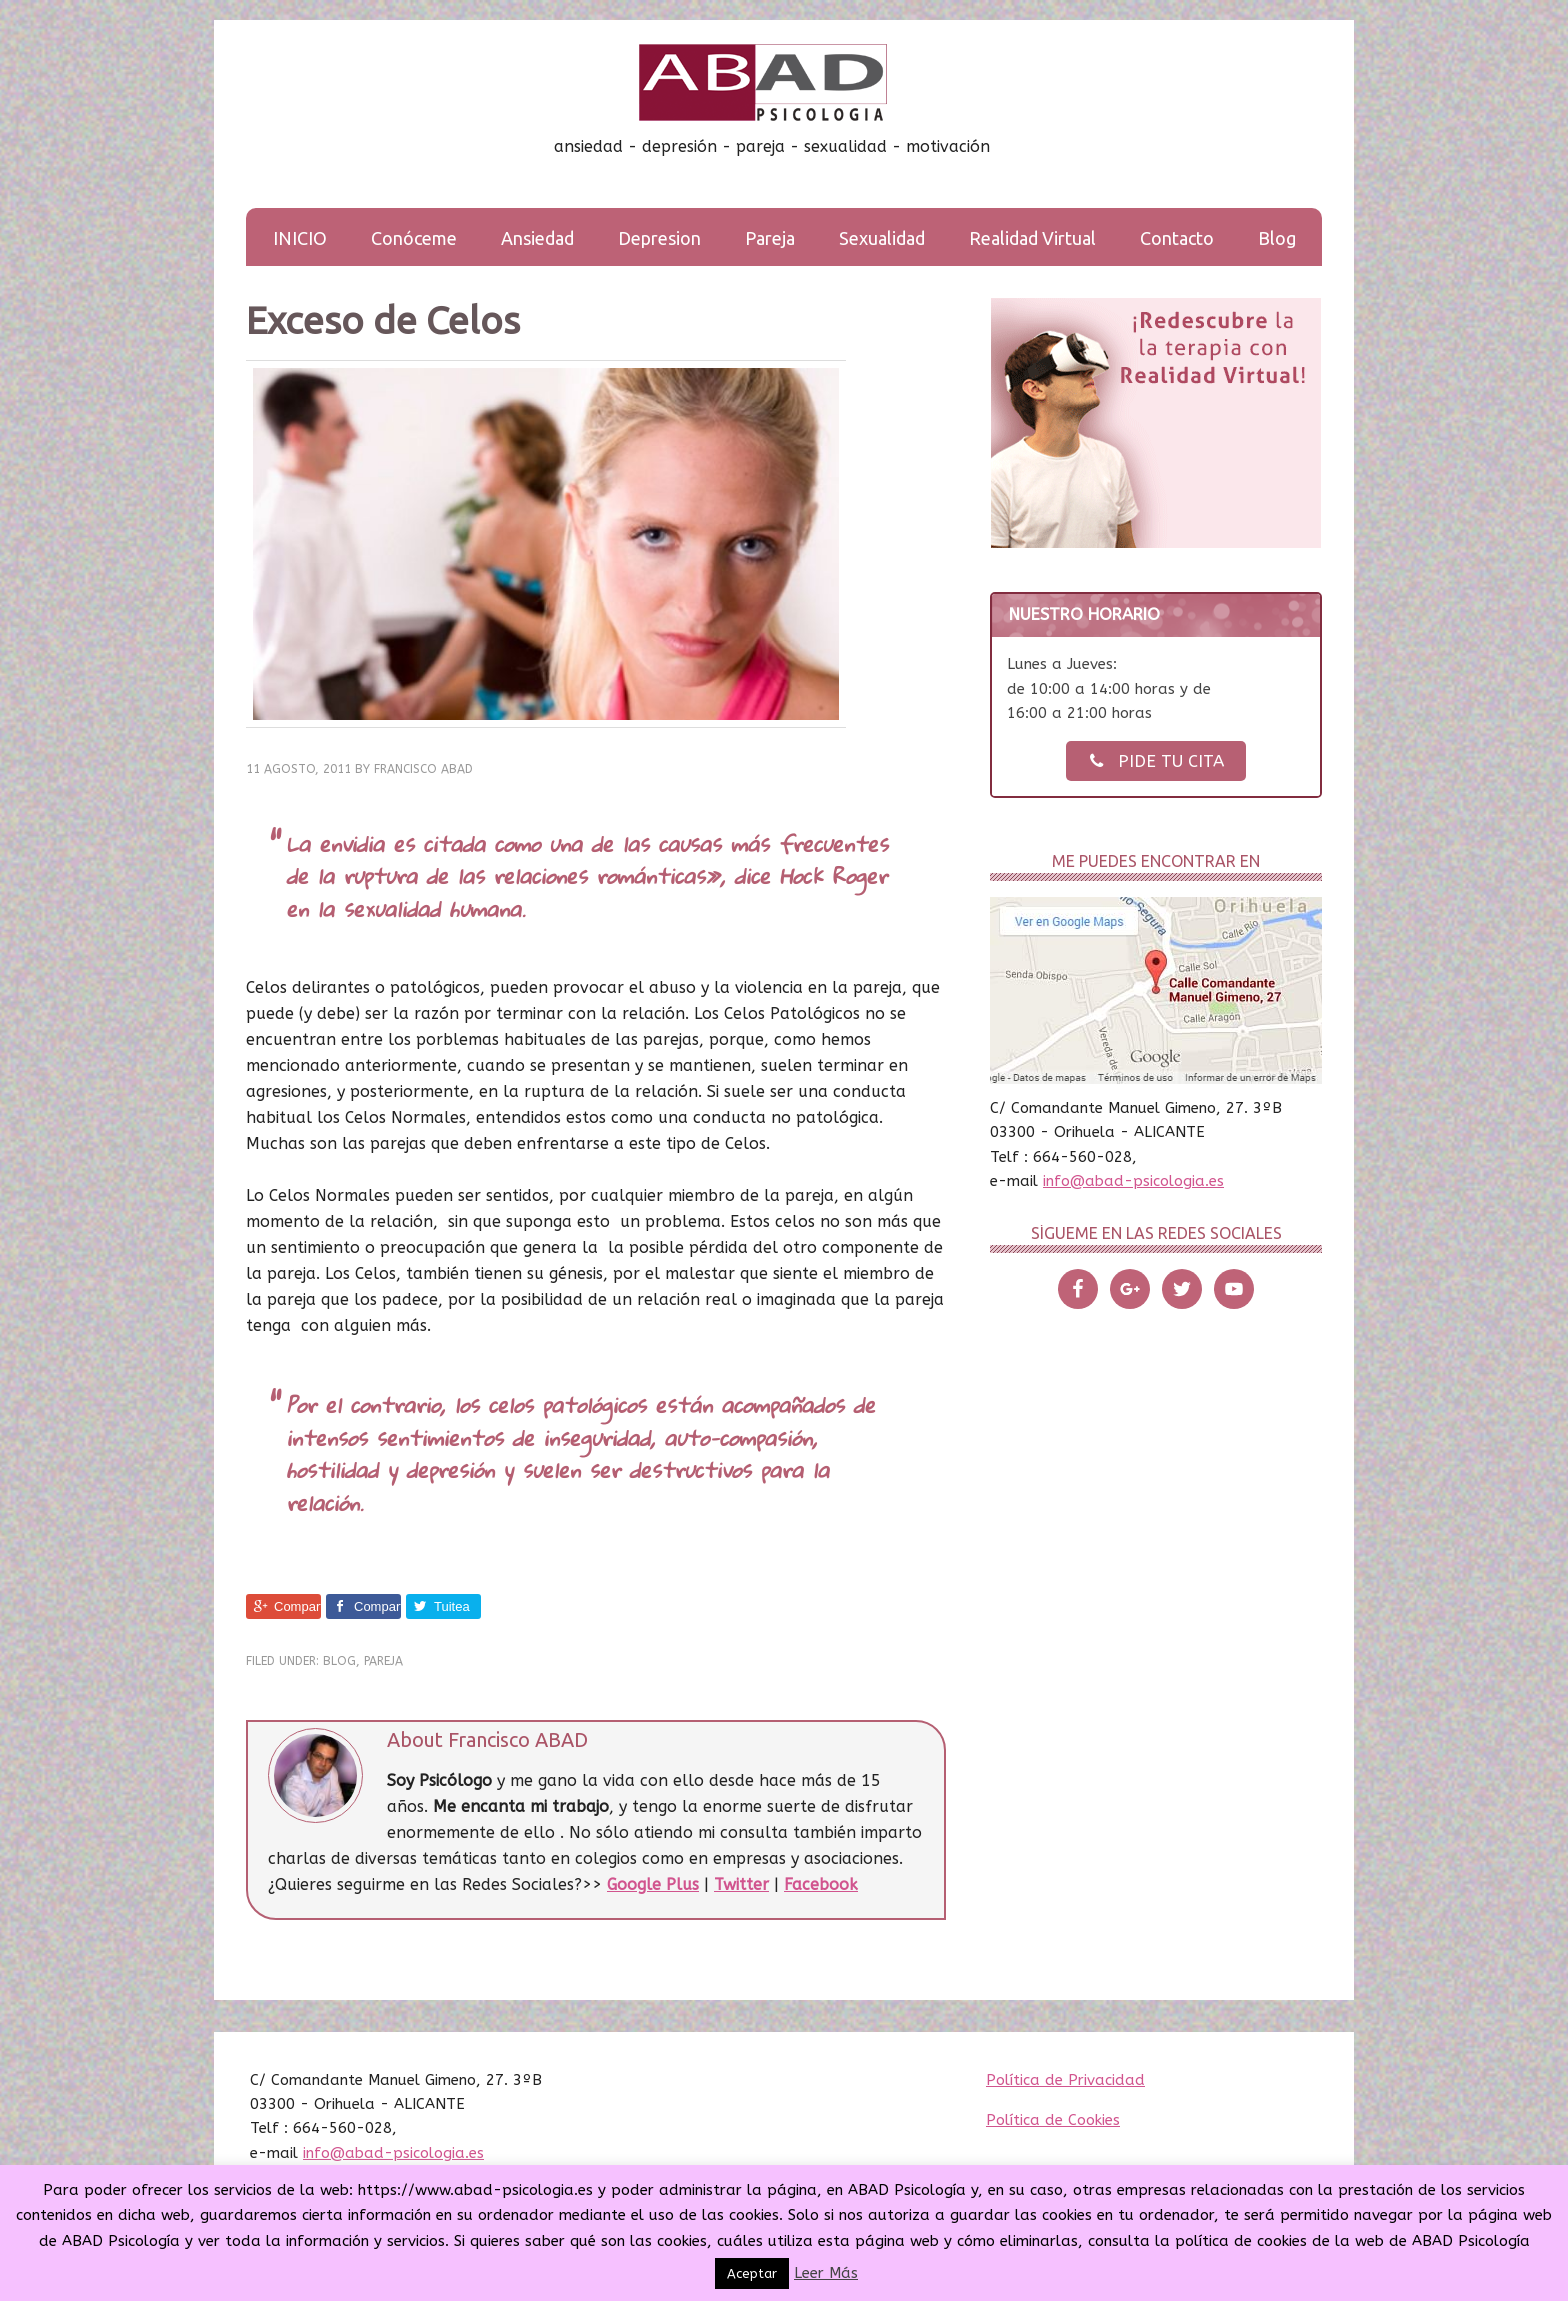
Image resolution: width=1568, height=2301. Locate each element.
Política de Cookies (1053, 2120)
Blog (339, 1661)
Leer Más (826, 2273)
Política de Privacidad (1065, 2080)
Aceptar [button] (752, 2273)
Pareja (383, 1661)
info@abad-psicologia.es (1133, 1181)
